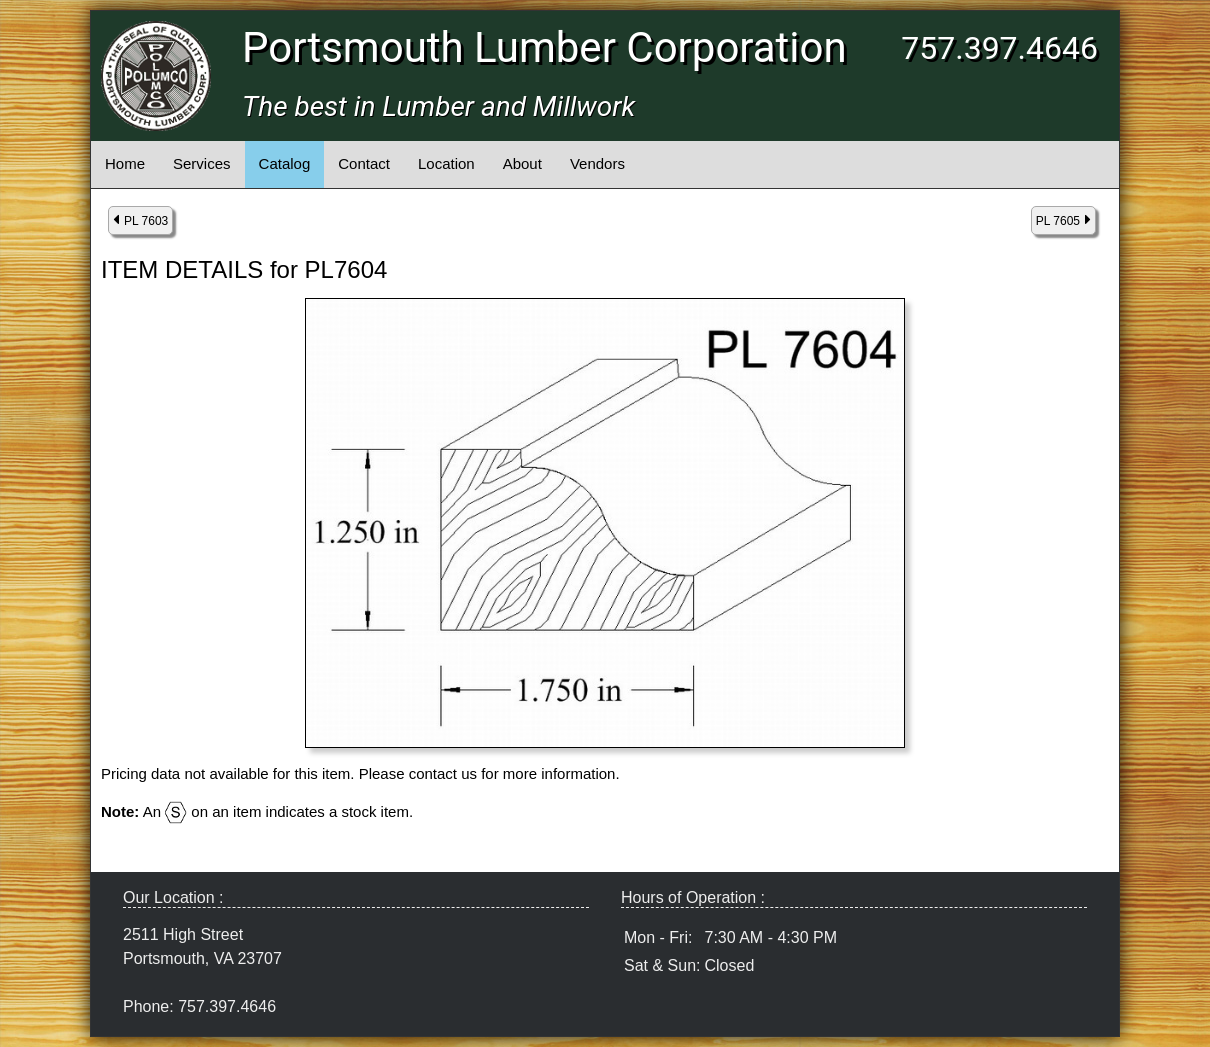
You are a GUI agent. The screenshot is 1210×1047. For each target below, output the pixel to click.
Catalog (285, 163)
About (522, 163)
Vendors (597, 163)
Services (202, 163)
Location (446, 163)
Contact (364, 163)
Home (125, 163)
